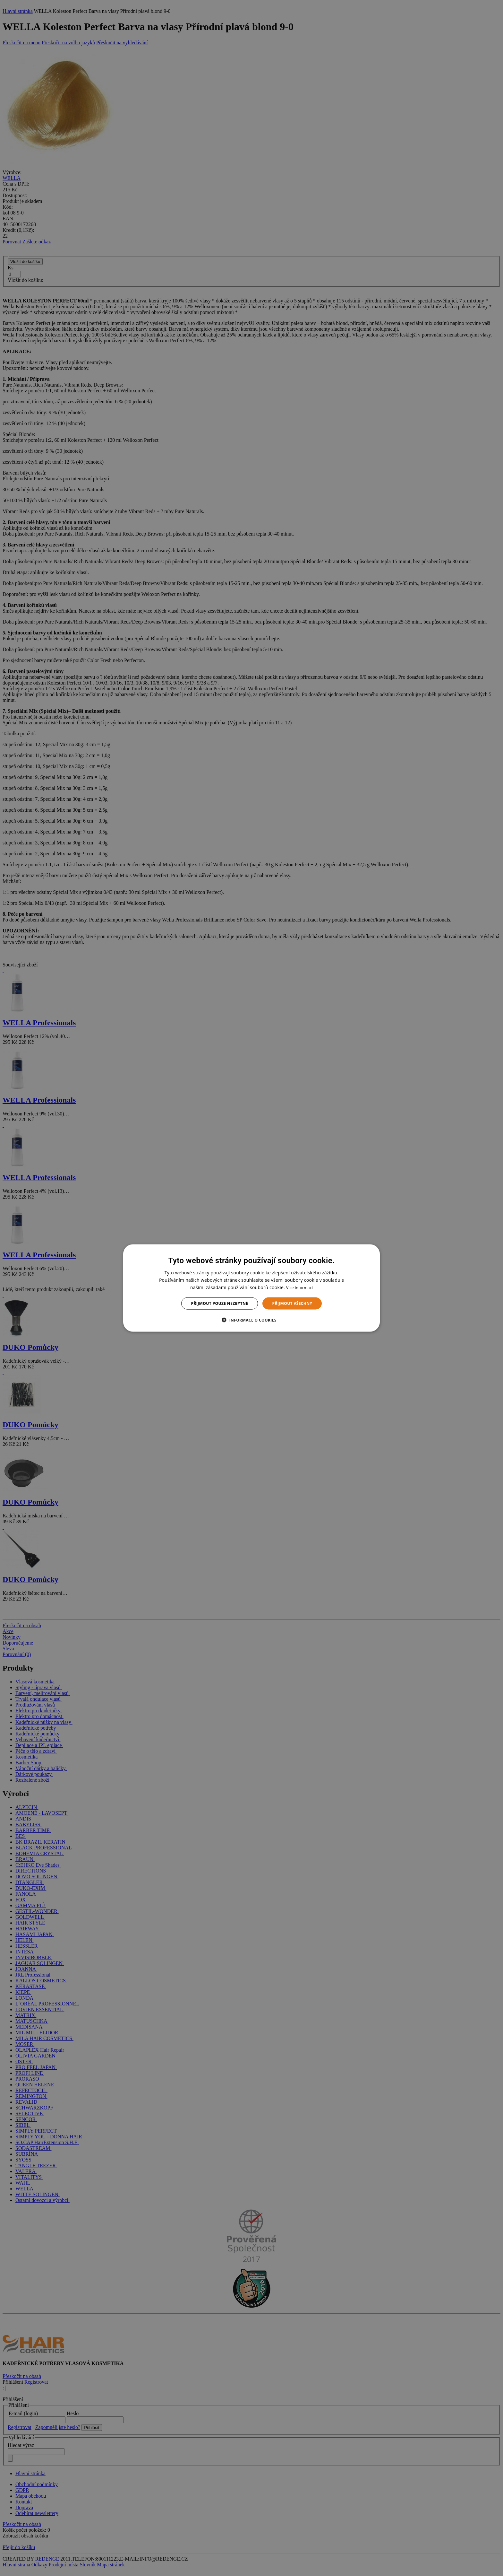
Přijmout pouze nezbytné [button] (219, 1303)
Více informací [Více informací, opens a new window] (299, 1287)
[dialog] (251, 1288)
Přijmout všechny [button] (292, 1303)
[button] (251, 1320)
